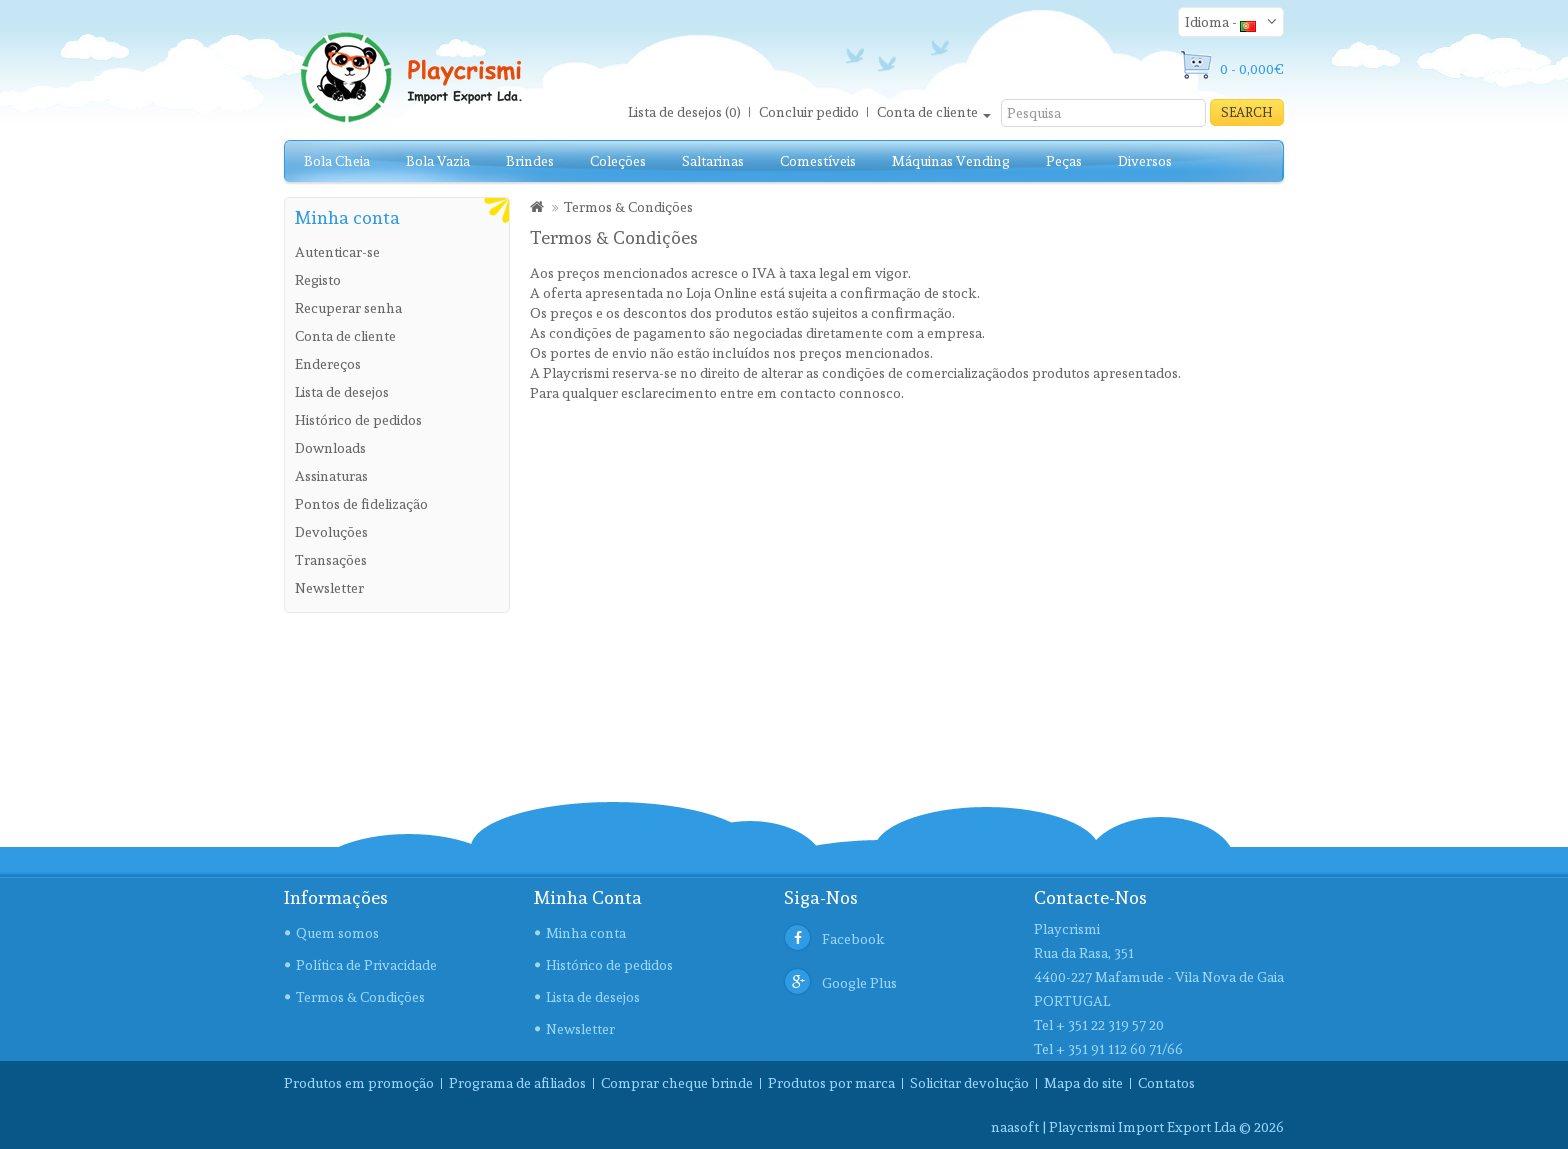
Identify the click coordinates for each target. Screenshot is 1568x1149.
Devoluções (331, 532)
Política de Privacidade (366, 965)
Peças (1064, 161)
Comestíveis (818, 161)
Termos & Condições (628, 207)
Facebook (853, 939)
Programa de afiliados (517, 1083)
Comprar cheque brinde (677, 1083)
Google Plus (859, 983)
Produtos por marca (831, 1083)
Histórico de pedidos (358, 420)
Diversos (1145, 161)
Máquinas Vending (951, 161)
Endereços (328, 364)
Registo (318, 280)
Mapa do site (1083, 1083)
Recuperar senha (348, 308)
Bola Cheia (337, 161)
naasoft (1015, 1127)
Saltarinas (713, 161)
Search (1247, 112)
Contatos (1166, 1083)
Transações (331, 560)
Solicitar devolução (969, 1083)
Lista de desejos (342, 392)
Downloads (330, 448)
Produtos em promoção (359, 1083)
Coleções (618, 161)
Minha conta (586, 933)
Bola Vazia (438, 161)
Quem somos (337, 933)
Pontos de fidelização (361, 504)
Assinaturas (331, 476)
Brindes (530, 161)
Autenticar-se (337, 252)
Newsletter (329, 588)
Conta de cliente (345, 336)
